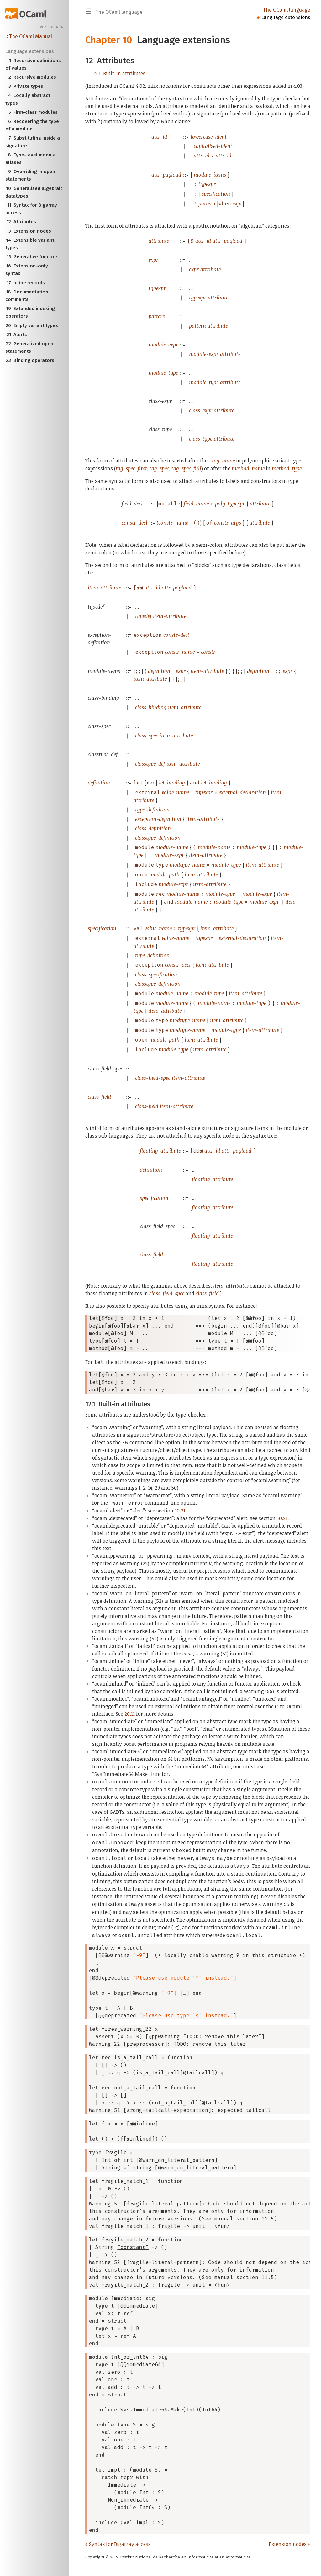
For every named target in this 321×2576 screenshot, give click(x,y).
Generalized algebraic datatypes (34, 192)
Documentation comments (27, 295)
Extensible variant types (30, 243)
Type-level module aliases (30, 158)
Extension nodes (28, 231)
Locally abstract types (27, 99)
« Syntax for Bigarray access (118, 2544)
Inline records (25, 283)
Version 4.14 (51, 26)
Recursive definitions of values (33, 64)
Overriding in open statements (30, 175)
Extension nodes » (289, 2544)
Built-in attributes (119, 73)
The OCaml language (286, 10)
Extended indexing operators (30, 312)
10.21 (180, 1510)
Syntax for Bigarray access (31, 208)
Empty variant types (31, 325)
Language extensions (285, 17)
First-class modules (31, 112)
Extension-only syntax (26, 269)
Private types (24, 86)
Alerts (16, 334)
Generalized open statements (29, 347)
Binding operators (30, 360)
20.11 (129, 1713)
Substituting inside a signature (32, 141)
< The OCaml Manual (28, 37)
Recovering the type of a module (32, 125)
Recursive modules (30, 77)
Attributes (20, 221)
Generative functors (32, 257)
